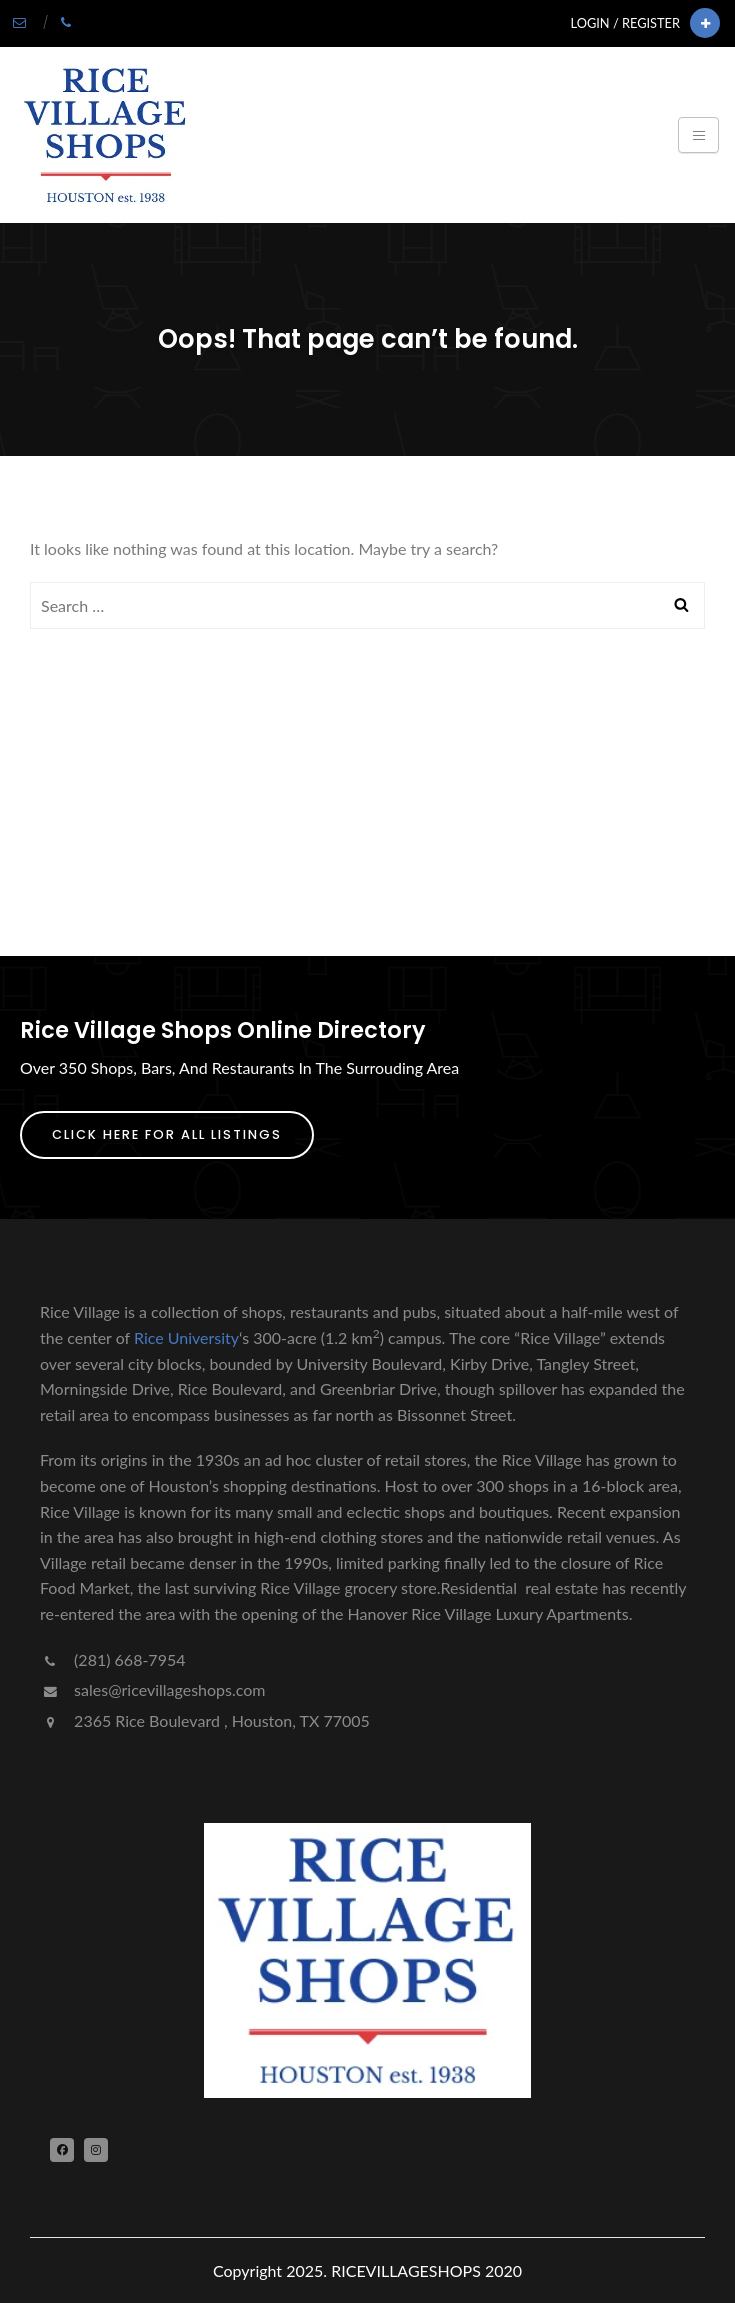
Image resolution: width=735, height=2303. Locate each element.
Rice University (186, 1337)
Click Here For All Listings (167, 1134)
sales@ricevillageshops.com (153, 1689)
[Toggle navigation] (698, 135)
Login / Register (625, 23)
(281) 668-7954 (112, 1659)
